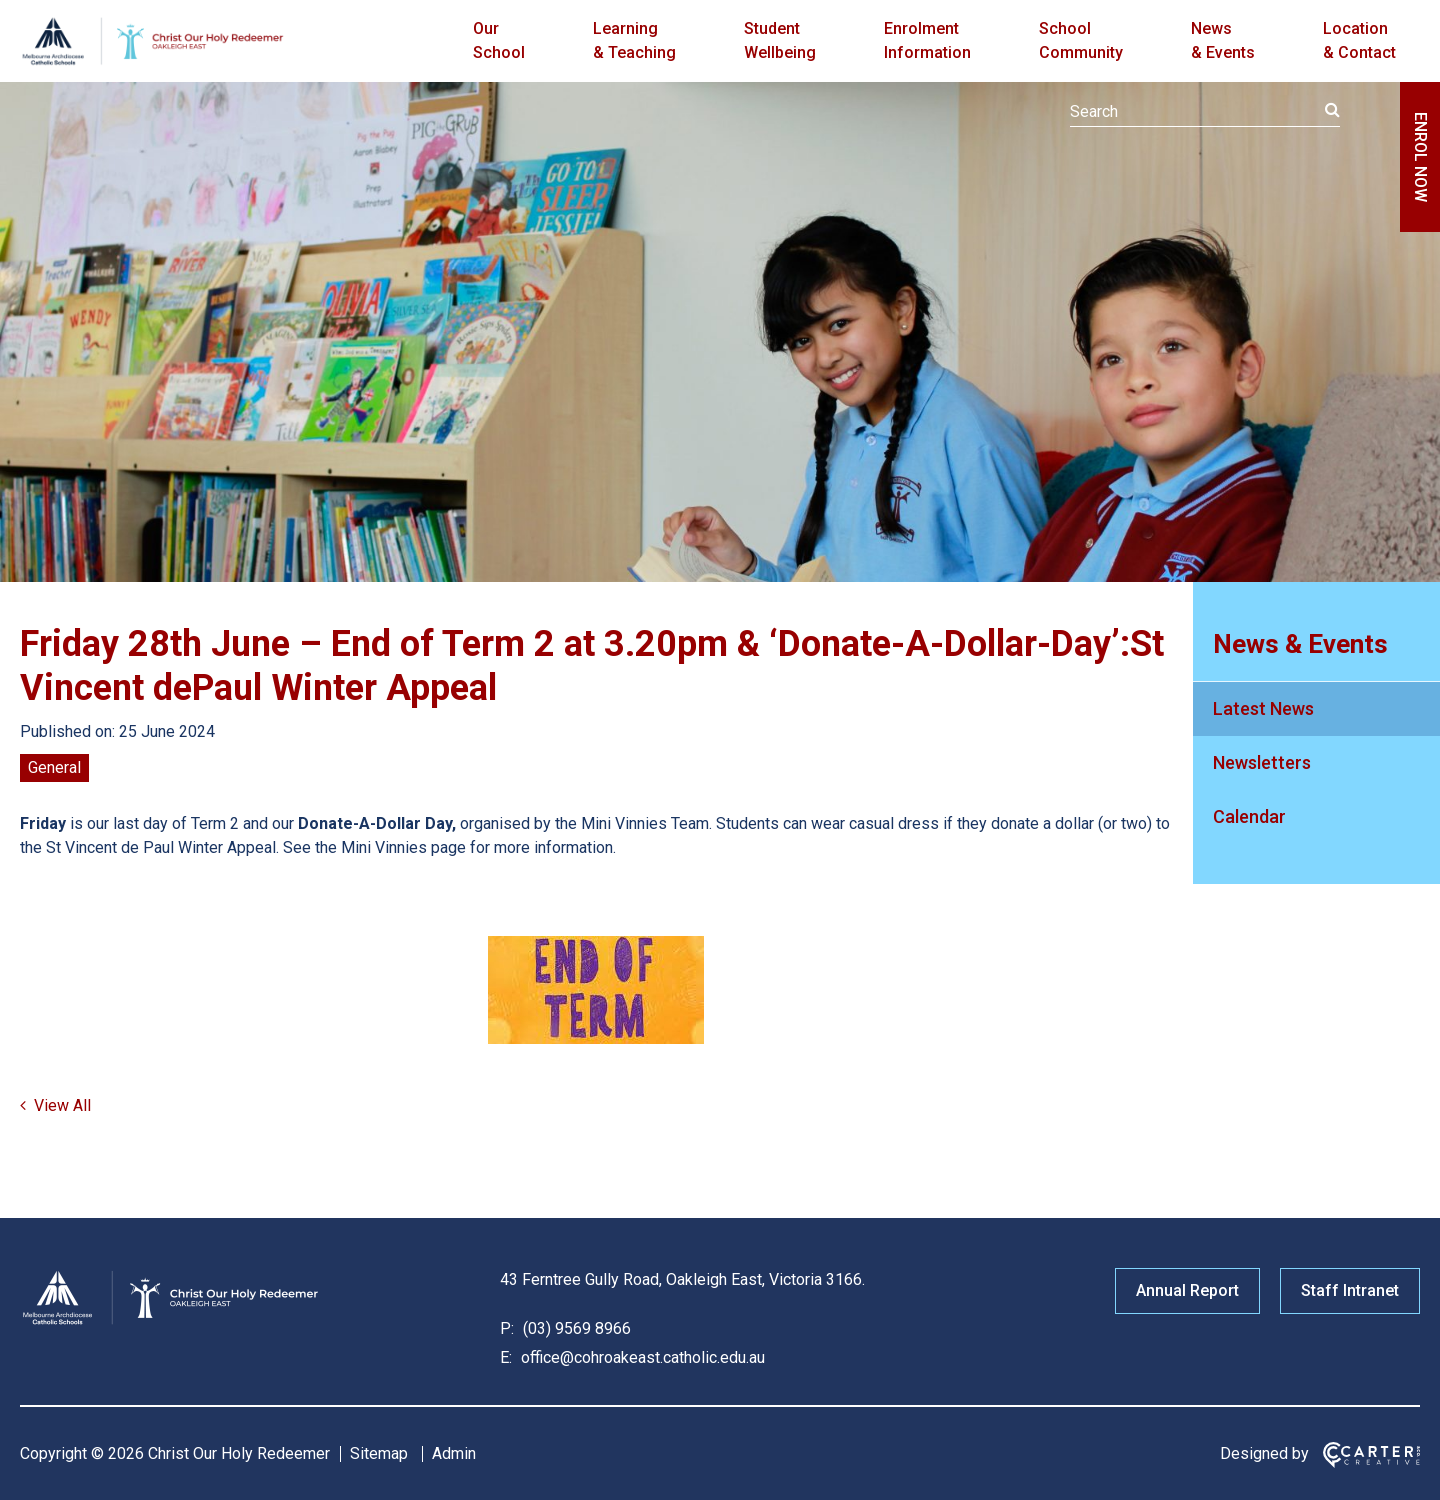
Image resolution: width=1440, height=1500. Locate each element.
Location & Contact (1359, 40)
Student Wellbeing (780, 40)
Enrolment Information (927, 40)
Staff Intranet (1350, 1290)
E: (506, 1357)
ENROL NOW (1420, 157)
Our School (499, 40)
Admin (454, 1453)
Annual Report (1187, 1290)
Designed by (1264, 1453)
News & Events (1223, 40)
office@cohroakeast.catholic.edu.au (641, 1357)
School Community (1081, 40)
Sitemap (379, 1453)
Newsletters (1262, 762)
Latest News (1263, 708)
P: (507, 1328)
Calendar (1249, 816)
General (54, 767)
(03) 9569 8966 (575, 1328)
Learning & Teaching (634, 40)
